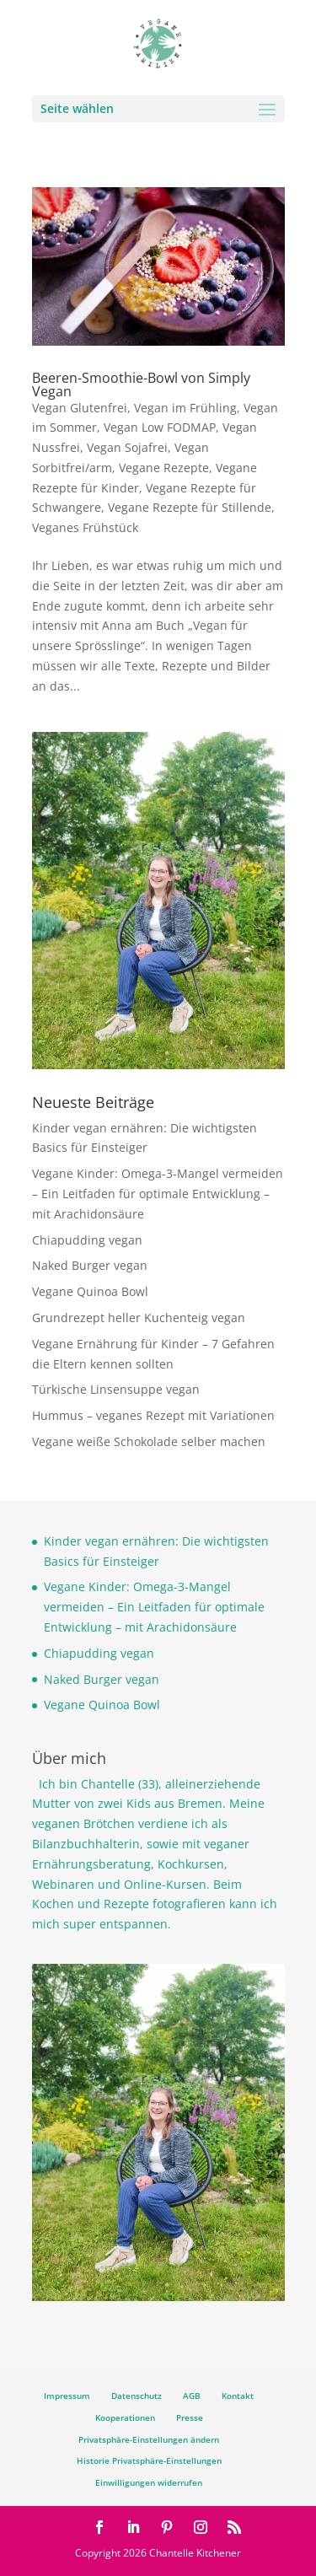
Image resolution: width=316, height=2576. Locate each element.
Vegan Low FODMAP (160, 427)
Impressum (67, 2395)
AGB (192, 2395)
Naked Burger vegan (89, 1265)
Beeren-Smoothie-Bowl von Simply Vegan (141, 384)
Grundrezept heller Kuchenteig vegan (138, 1318)
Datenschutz (136, 2395)
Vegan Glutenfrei (79, 408)
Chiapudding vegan (87, 1240)
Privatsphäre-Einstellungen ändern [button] (148, 2439)
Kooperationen (125, 2417)
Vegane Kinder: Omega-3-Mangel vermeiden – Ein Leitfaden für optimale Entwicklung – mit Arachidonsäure (157, 1193)
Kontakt (238, 2395)
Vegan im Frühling (185, 408)
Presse (189, 2417)
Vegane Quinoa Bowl (90, 1291)
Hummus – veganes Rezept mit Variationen (153, 1415)
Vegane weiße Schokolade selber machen (148, 1441)
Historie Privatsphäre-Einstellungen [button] (149, 2460)
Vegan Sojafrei (127, 447)
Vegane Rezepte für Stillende (189, 507)
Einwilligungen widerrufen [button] (148, 2482)
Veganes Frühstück (85, 527)
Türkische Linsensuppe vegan (116, 1389)
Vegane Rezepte (164, 468)
